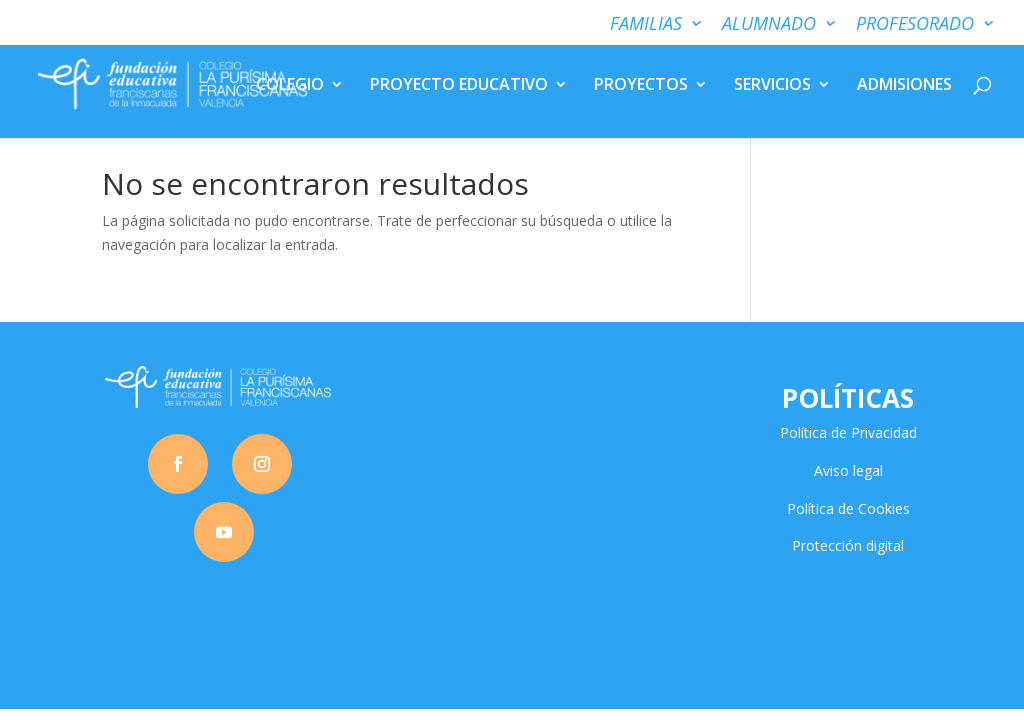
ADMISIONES (904, 86)
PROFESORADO (915, 24)
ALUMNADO (769, 24)
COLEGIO (290, 86)
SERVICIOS (772, 86)
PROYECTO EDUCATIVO (459, 86)
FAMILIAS (646, 24)
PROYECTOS (641, 86)
